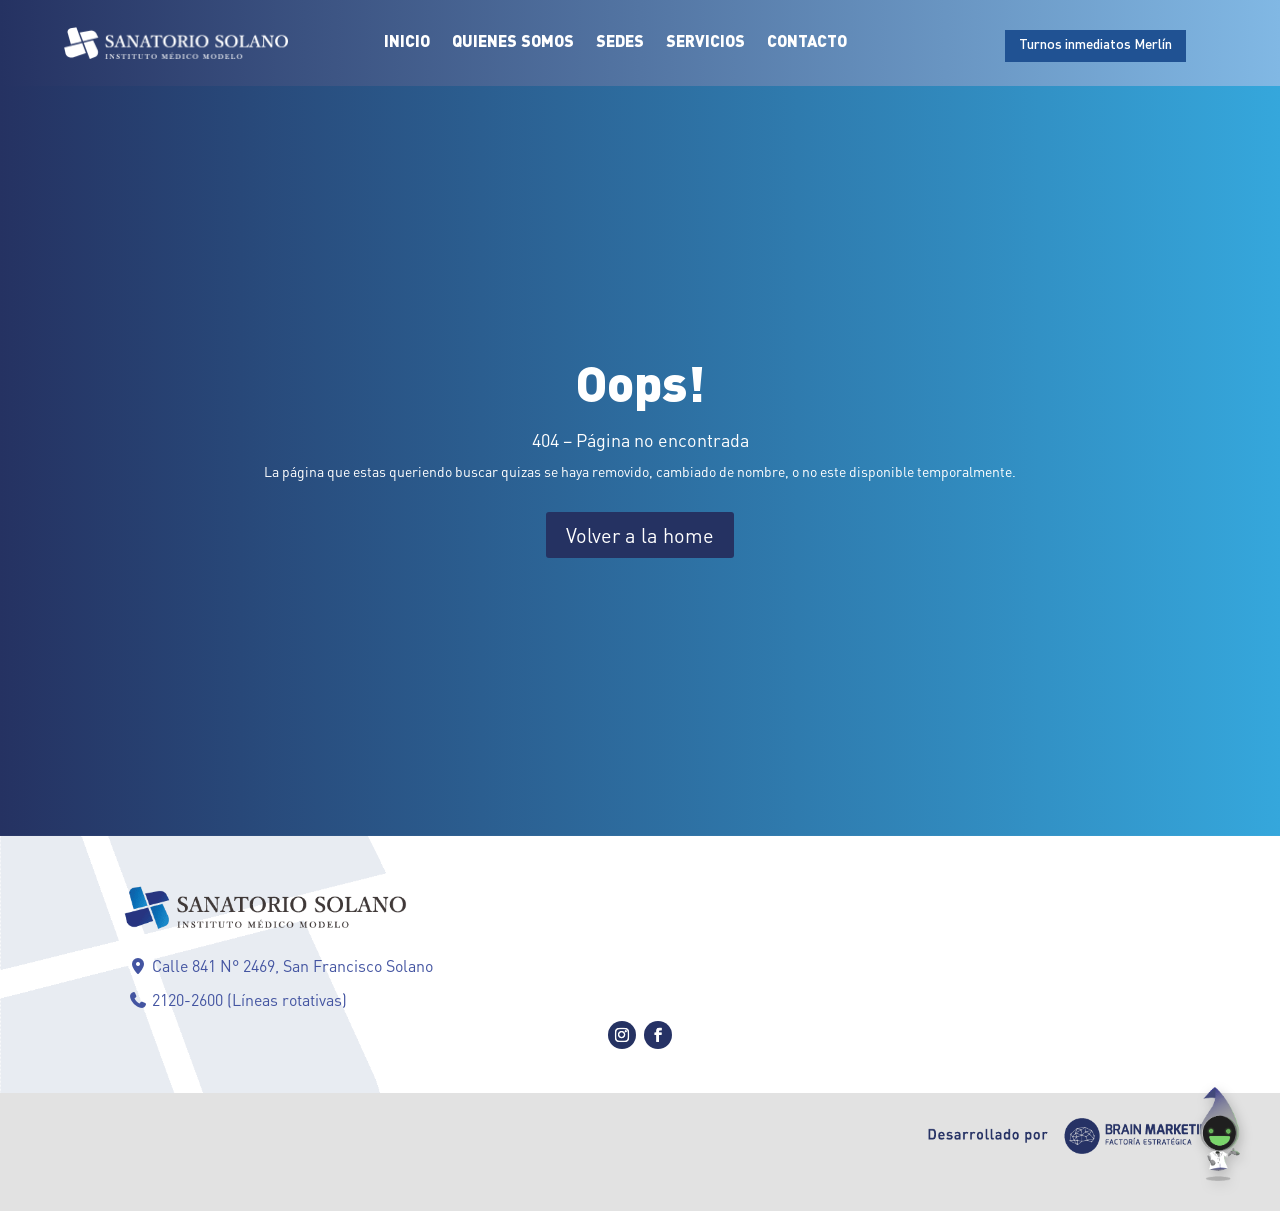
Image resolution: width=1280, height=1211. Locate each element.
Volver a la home (640, 535)
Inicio (407, 43)
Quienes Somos (513, 43)
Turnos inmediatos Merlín (1095, 45)
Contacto (807, 43)
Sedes (620, 43)
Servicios (705, 43)
